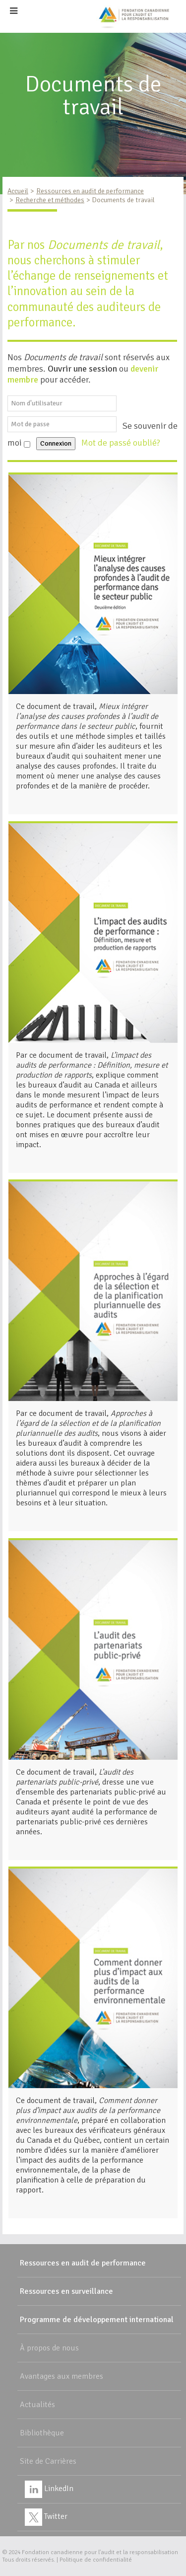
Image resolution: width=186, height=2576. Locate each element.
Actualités (37, 2405)
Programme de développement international (97, 2320)
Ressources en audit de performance (90, 191)
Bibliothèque (42, 2433)
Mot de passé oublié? (121, 442)
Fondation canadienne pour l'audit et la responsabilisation (100, 2552)
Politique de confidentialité (96, 2560)
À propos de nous (49, 2348)
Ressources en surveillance (66, 2291)
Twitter (46, 2516)
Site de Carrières (48, 2461)
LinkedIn (49, 2489)
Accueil (17, 191)
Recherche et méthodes (49, 200)
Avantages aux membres (61, 2376)
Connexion (55, 443)
